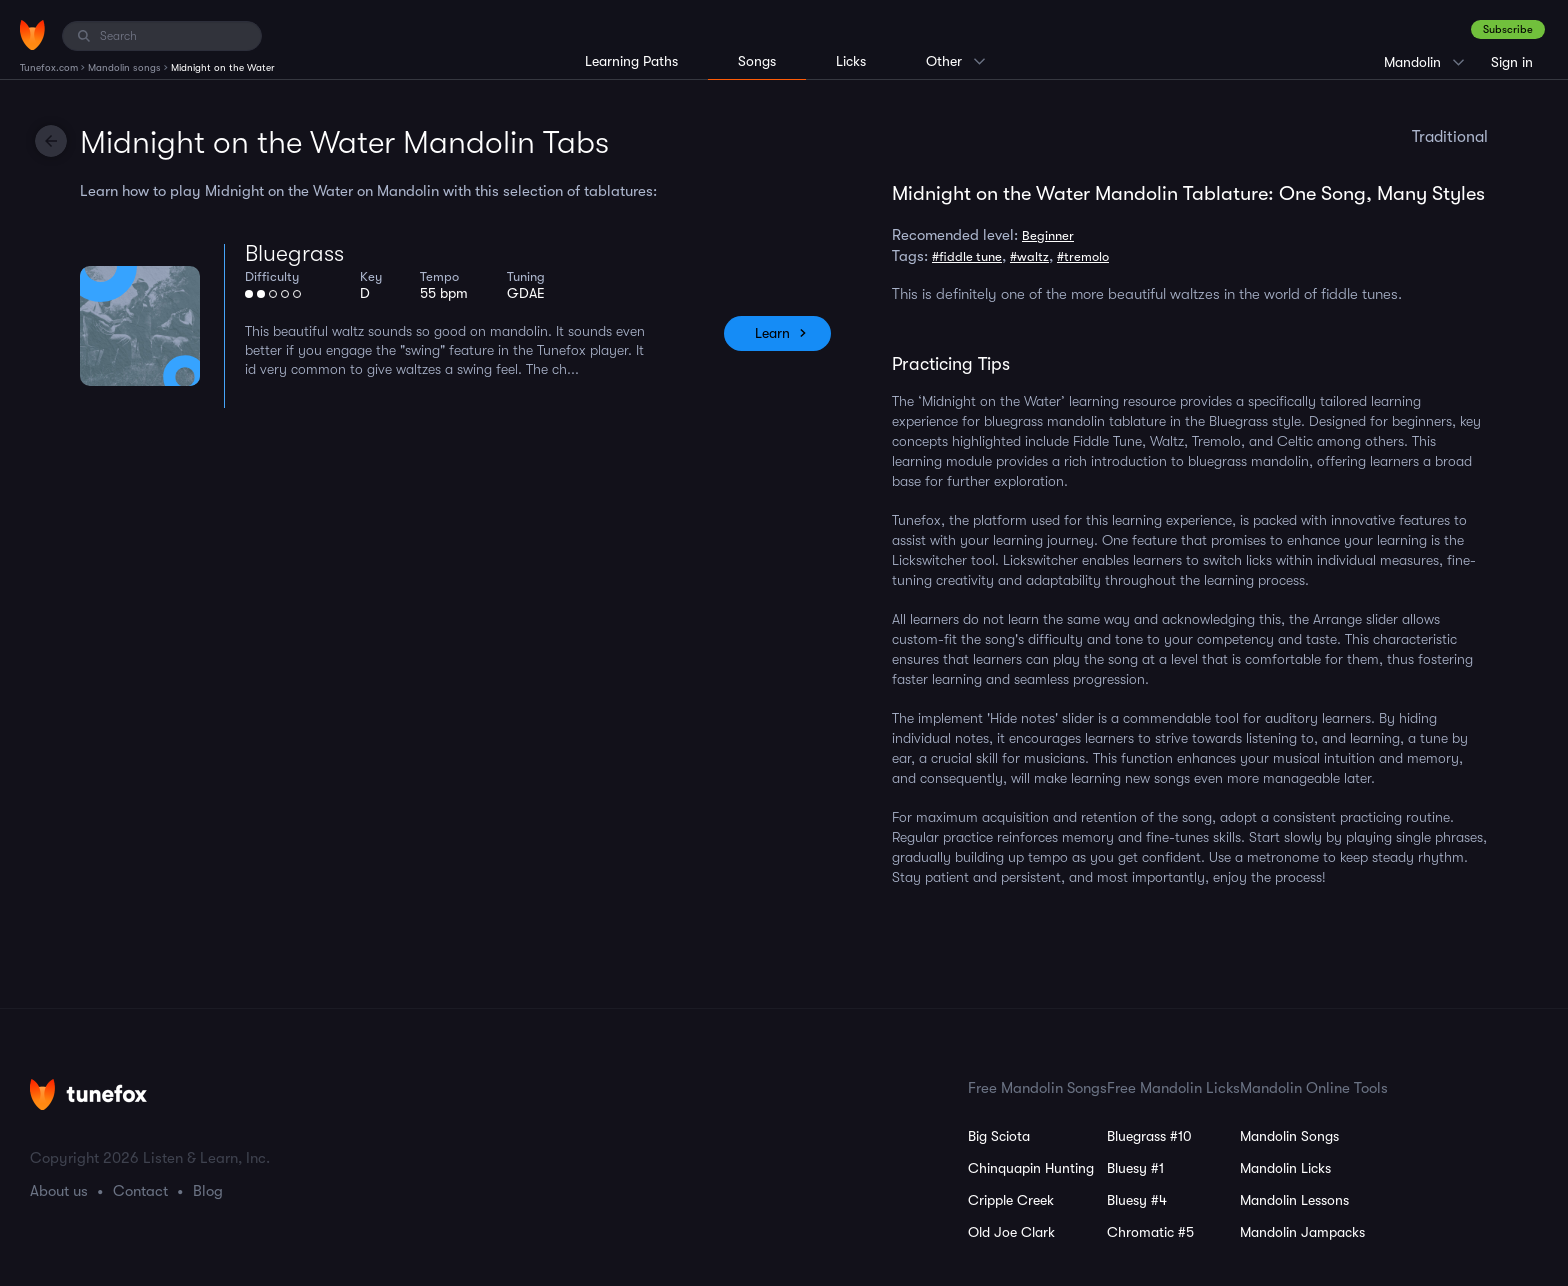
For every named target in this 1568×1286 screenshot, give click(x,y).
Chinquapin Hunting (1031, 1168)
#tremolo (1083, 256)
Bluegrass (294, 253)
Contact (140, 1191)
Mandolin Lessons (1294, 1200)
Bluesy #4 (1137, 1200)
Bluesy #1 (1135, 1168)
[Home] (32, 35)
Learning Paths (631, 61)
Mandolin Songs (1289, 1136)
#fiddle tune (967, 256)
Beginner (1048, 235)
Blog (208, 1191)
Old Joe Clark (1011, 1232)
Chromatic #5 (1150, 1232)
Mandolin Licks (1285, 1168)
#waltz (1029, 256)
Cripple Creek (1011, 1200)
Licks (851, 61)
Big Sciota (999, 1136)
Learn (772, 333)
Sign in (1512, 62)
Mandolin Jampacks (1302, 1232)
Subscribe (1508, 29)
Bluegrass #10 (1149, 1136)
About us (59, 1191)
